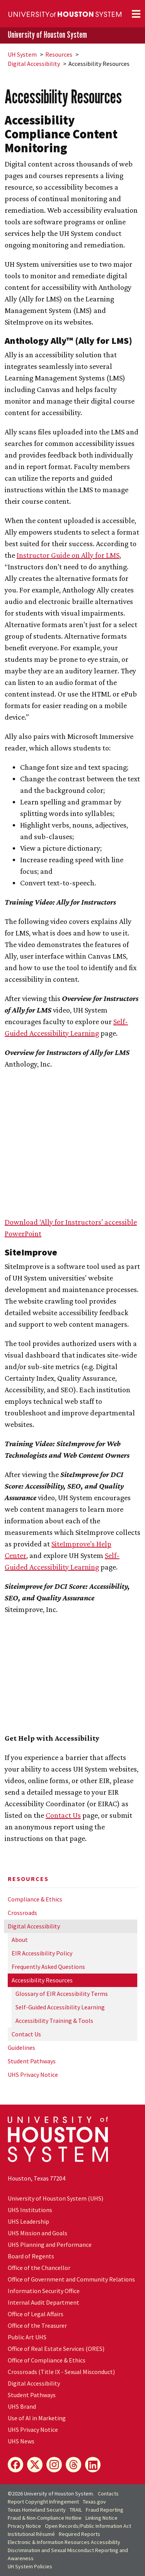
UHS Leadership (28, 2221)
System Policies (30, 2566)
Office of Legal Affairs (35, 2314)
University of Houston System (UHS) (55, 2198)
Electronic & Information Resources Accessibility (64, 2542)
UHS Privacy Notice (33, 2074)
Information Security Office (44, 2291)
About (20, 1939)
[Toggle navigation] (136, 14)
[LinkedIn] (93, 2464)
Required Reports (79, 2534)
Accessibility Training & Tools (54, 2020)
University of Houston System (47, 35)
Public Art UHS (27, 2337)
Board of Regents (31, 2256)
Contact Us (26, 2034)
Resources (58, 54)
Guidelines (21, 2047)
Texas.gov (94, 2501)
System (22, 54)
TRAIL (76, 2509)
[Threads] (73, 2464)
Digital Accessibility (34, 63)
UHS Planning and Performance (50, 2244)
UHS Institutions (30, 2210)
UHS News (21, 2441)
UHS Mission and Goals (37, 2233)
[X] (35, 2464)
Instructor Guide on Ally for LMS (68, 555)
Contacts (108, 2493)
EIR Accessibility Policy (42, 1953)
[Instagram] (54, 2464)
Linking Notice (101, 2517)
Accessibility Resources (42, 1980)
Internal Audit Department (43, 2302)
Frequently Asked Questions (48, 1966)
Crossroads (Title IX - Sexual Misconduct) (61, 2372)
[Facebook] (15, 2464)
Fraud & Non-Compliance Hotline (45, 2517)
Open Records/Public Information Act (88, 2525)
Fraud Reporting (104, 2509)
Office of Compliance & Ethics (46, 2360)
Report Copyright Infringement (43, 2501)
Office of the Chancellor (39, 2267)
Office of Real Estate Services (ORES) (56, 2348)
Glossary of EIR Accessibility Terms (61, 1993)
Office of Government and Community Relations (71, 2279)
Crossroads (22, 1912)
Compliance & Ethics (35, 1899)
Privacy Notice (24, 2525)
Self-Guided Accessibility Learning (60, 2007)
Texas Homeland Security (37, 2509)
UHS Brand (22, 2406)
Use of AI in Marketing (37, 2418)
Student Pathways (32, 2061)
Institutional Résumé (31, 2534)
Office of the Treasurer (37, 2325)
